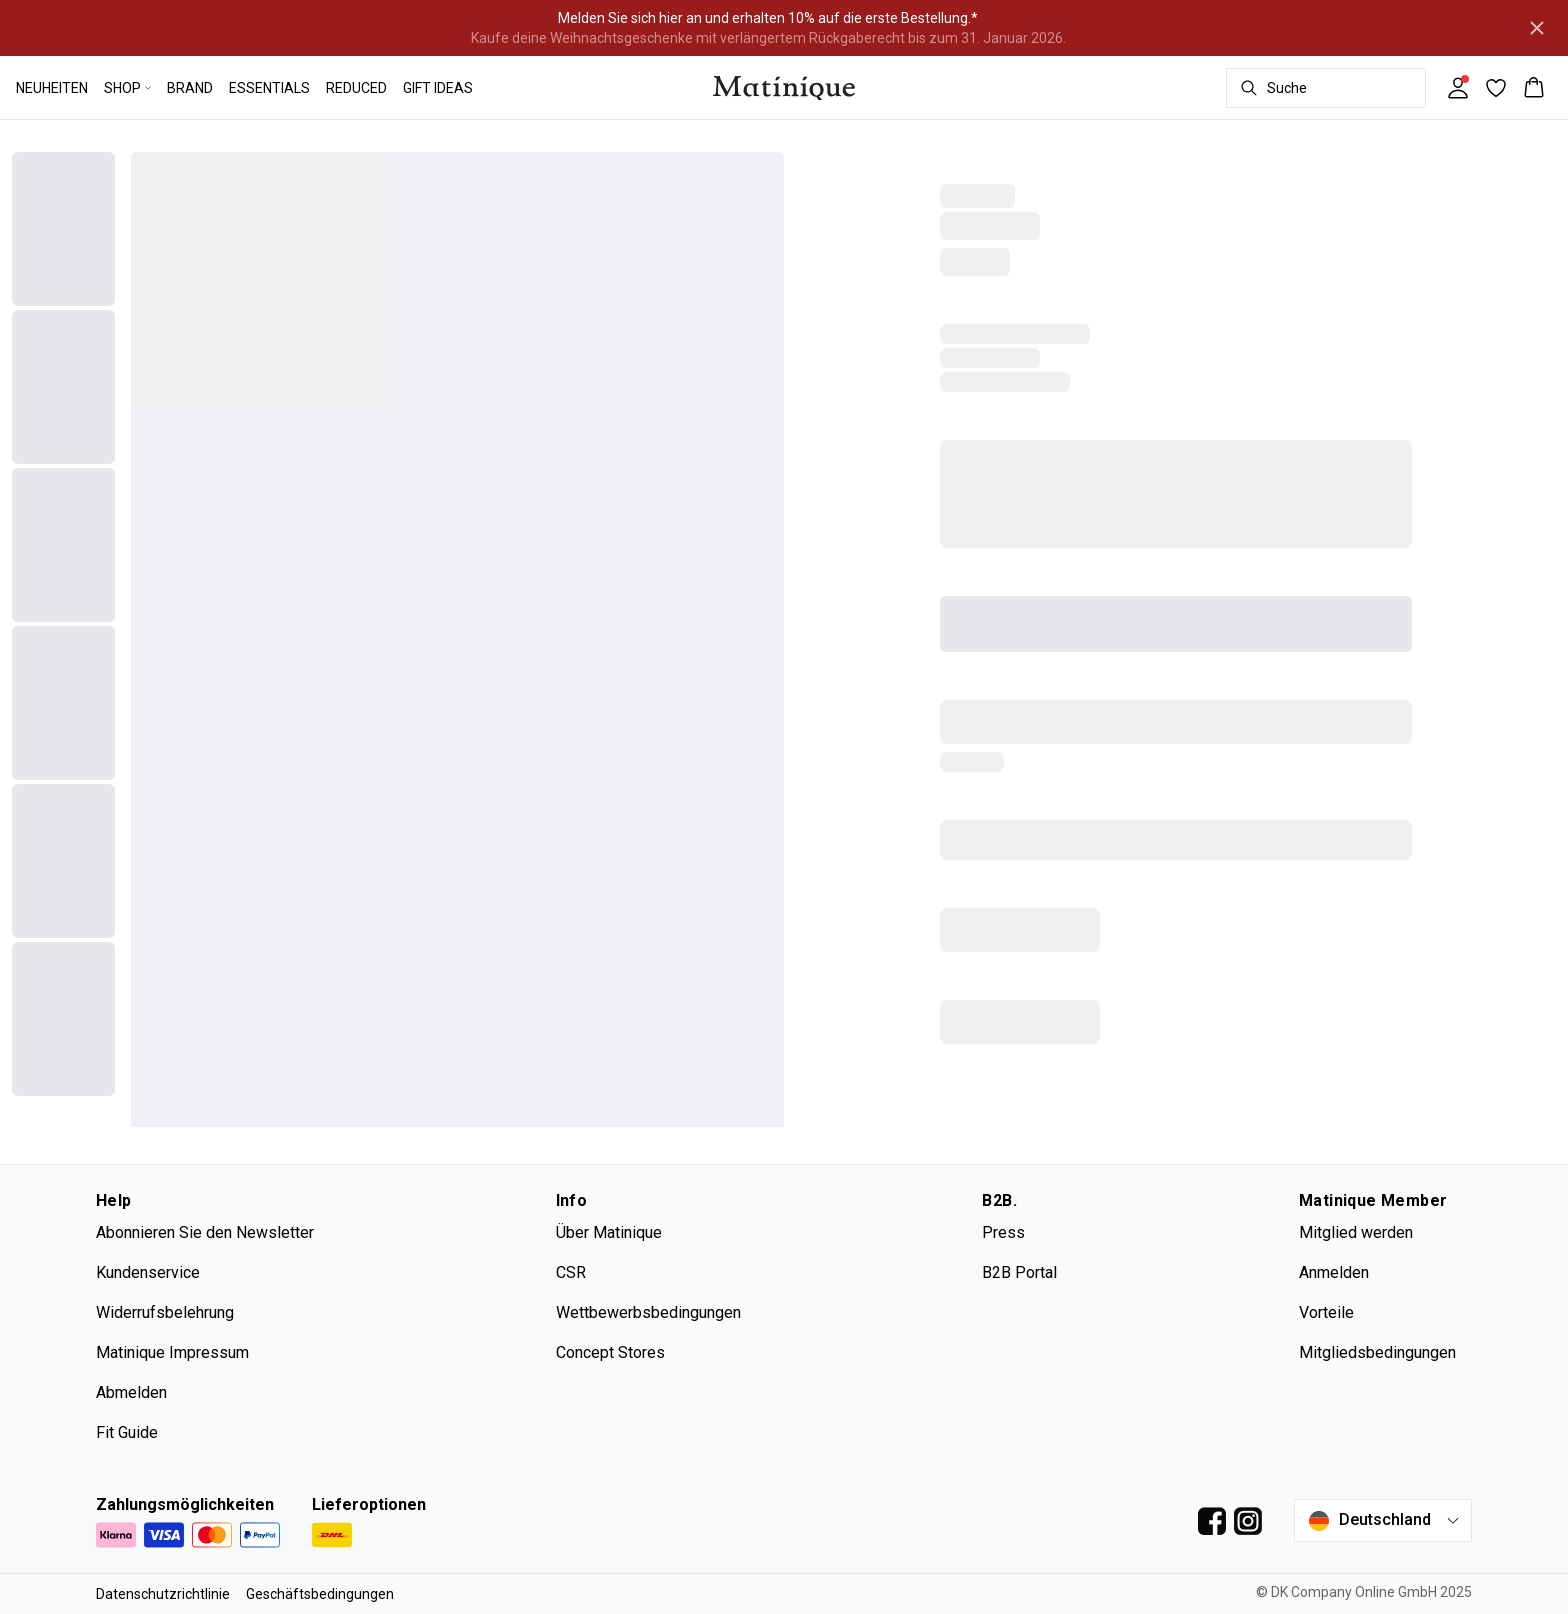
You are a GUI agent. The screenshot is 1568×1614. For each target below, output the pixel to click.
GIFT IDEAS (438, 88)
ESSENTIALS (269, 88)
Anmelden (1334, 1272)
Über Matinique (609, 1232)
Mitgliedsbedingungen (1377, 1352)
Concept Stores (610, 1352)
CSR (571, 1272)
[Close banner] (1537, 28)
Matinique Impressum (172, 1352)
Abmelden (131, 1392)
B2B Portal (1019, 1272)
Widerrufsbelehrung (165, 1312)
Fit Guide (127, 1432)
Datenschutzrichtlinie (163, 1594)
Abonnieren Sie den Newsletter (205, 1232)
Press (1003, 1232)
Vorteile (1326, 1312)
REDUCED (356, 88)
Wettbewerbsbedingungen (648, 1312)
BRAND (190, 88)
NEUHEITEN (52, 88)
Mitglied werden (1356, 1232)
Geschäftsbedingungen (320, 1594)
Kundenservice (148, 1272)
